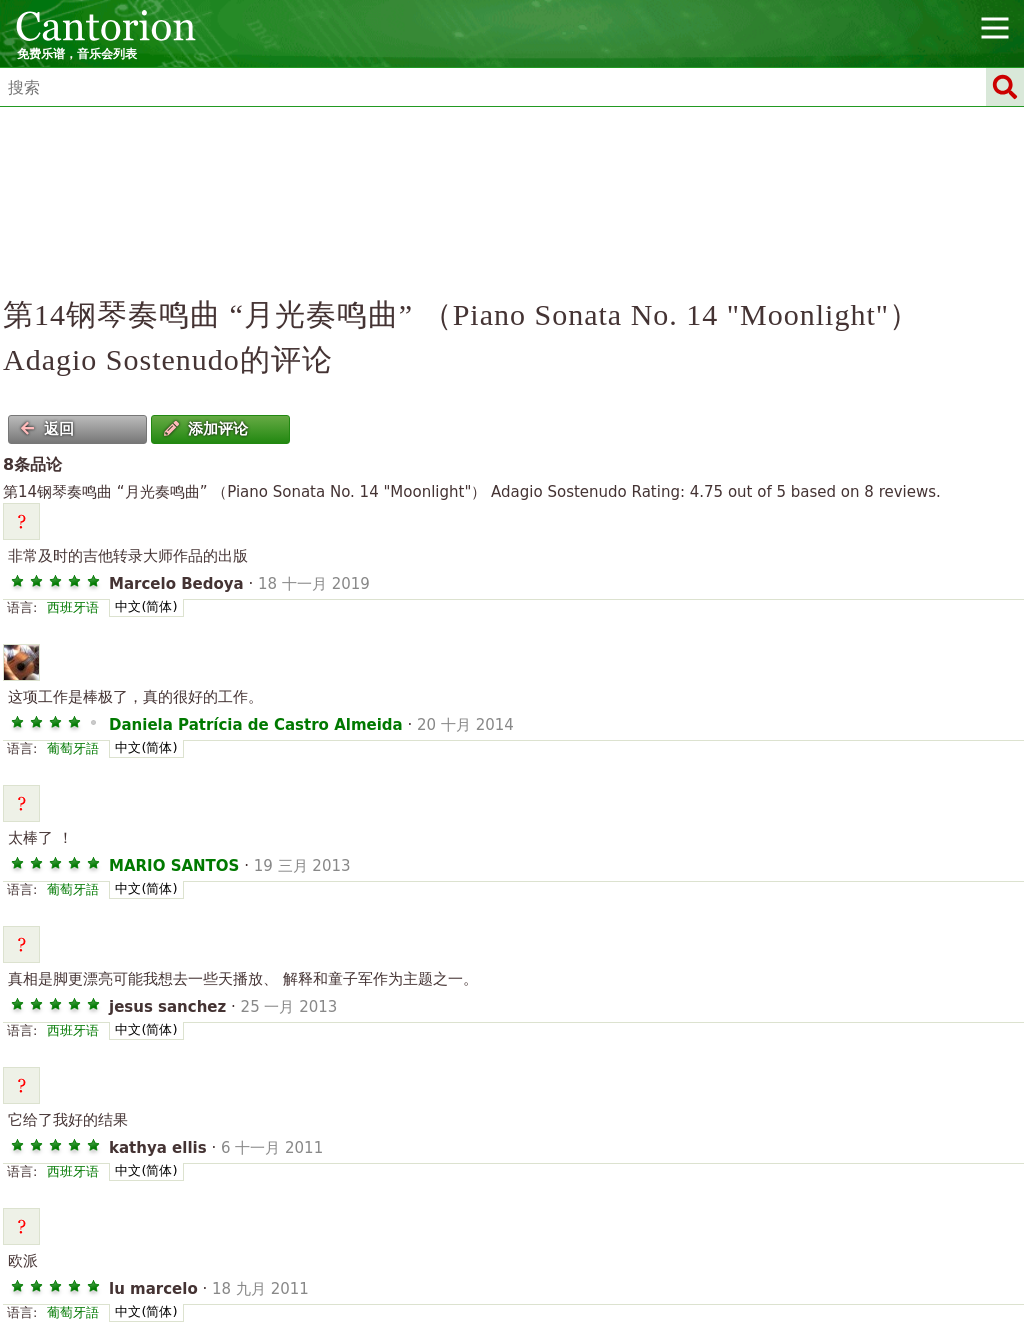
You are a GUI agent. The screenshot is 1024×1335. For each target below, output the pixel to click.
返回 (47, 429)
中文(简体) (146, 606)
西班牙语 (73, 607)
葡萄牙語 (73, 748)
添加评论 (206, 429)
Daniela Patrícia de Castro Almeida (256, 725)
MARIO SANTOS (174, 866)
